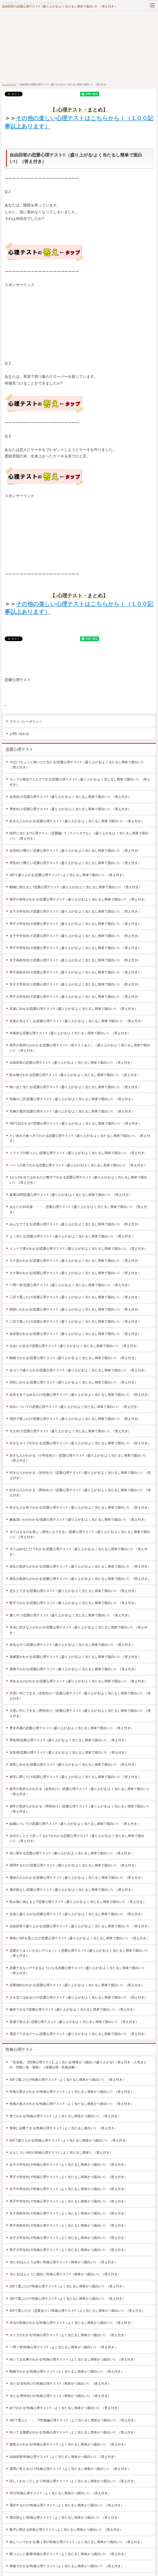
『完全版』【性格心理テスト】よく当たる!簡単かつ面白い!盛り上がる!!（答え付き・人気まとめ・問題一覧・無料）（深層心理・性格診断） (78, 2064)
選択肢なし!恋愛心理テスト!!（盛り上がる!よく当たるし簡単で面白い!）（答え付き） (72, 1889)
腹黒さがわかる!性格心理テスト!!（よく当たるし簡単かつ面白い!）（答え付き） (68, 2444)
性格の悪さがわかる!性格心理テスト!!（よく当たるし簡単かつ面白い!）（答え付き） (72, 2091)
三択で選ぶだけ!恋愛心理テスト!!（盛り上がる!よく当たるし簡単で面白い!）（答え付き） (75, 1297)
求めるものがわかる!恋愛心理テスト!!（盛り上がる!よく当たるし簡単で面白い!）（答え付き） (79, 1681)
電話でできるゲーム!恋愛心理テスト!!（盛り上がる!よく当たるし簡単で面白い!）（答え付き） (79, 2034)
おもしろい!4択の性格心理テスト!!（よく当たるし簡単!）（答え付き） (61, 2152)
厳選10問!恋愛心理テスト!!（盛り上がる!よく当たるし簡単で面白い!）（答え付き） (71, 1195)
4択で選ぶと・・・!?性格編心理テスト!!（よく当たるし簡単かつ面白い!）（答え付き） (73, 2420)
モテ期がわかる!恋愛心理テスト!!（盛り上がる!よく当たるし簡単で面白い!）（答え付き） (75, 1273)
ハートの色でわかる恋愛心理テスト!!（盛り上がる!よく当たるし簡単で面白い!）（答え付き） (78, 1165)
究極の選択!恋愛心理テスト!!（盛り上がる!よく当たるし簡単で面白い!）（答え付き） (72, 1111)
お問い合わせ (19, 734)
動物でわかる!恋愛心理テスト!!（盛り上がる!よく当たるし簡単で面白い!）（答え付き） (74, 1358)
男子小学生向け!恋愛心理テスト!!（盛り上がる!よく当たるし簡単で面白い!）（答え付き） (75, 924)
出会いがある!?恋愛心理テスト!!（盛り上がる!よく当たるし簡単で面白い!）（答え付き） (75, 1346)
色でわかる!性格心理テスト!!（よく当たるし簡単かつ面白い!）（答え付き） (65, 2116)
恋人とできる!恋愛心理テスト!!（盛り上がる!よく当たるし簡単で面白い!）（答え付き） (74, 1591)
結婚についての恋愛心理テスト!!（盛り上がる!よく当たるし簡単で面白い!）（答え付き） (75, 1824)
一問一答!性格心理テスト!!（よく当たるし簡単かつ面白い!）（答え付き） (64, 2347)
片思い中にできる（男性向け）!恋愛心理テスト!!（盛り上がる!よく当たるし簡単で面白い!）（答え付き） (80, 1713)
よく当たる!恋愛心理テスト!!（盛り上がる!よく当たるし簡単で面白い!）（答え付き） (72, 1236)
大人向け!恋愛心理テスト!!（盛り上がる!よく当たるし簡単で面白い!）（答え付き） (70, 1431)
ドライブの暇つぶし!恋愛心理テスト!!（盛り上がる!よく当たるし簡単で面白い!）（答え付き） (79, 1153)
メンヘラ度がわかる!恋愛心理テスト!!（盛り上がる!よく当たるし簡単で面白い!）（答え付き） (79, 1248)
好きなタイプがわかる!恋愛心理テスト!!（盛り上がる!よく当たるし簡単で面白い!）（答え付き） (80, 1443)
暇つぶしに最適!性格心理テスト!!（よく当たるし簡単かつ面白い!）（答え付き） (68, 2554)
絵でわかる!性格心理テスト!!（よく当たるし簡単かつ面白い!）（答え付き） (65, 2408)
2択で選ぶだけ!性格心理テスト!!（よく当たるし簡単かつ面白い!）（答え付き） (68, 2286)
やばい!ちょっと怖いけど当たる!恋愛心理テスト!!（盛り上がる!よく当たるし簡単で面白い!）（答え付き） (77, 764)
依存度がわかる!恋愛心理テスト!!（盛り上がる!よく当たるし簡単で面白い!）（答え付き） (75, 1334)
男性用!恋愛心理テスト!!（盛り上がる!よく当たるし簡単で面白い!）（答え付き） (69, 1740)
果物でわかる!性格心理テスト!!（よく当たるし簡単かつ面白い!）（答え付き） (67, 2566)
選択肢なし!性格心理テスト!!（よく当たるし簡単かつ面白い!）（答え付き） (65, 2517)
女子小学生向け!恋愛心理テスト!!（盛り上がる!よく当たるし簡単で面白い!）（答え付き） (75, 911)
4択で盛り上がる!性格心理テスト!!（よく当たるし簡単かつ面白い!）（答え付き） (69, 2140)
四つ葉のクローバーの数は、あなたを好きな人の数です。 (79, 403)
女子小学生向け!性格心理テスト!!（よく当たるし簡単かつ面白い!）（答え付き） (68, 2164)
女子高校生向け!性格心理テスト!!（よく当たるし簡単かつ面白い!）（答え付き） (68, 2213)
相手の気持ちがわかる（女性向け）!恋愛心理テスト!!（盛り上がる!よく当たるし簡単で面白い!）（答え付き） (80, 1791)
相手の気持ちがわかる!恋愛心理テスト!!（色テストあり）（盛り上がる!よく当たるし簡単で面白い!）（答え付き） (80, 1047)
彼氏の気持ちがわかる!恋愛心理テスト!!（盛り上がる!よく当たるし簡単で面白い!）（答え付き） (80, 1579)
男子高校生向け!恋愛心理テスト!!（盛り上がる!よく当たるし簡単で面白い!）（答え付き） (75, 972)
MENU (152, 5)
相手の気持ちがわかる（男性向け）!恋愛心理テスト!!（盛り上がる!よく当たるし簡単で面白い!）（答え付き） (80, 1808)
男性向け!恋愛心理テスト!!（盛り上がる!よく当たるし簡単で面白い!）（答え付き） (70, 809)
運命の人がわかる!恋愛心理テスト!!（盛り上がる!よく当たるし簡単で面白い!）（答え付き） (77, 1877)
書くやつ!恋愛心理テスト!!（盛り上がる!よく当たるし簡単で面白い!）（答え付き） (70, 1615)
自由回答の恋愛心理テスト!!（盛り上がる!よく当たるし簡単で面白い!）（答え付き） (59, 6)
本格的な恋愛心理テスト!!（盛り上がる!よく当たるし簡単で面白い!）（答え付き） (70, 1033)
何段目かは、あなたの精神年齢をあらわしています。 (79, 252)
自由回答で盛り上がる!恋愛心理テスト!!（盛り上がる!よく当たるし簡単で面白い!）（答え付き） (80, 1926)
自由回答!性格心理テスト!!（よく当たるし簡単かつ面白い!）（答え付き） (64, 2457)
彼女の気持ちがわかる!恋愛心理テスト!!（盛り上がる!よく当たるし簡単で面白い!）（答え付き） (80, 1566)
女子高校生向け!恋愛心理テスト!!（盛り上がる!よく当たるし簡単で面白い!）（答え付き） (75, 960)
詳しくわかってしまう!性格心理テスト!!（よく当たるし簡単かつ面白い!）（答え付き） (73, 2481)
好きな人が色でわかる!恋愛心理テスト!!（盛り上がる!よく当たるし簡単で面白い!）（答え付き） (80, 1507)
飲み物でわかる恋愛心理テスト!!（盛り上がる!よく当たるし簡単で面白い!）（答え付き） (75, 1075)
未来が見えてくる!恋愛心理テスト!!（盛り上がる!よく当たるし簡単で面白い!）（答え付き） (77, 1021)
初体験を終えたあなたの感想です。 (79, 476)
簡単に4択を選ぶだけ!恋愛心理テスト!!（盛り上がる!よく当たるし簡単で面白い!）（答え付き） (79, 1938)
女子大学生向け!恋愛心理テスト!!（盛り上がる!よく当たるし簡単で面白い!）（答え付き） (75, 984)
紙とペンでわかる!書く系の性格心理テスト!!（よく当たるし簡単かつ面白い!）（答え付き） (77, 2542)
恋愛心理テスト (18, 680)
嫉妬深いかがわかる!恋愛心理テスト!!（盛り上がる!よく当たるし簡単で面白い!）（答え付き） (79, 1519)
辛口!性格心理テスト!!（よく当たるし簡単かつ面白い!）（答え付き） (60, 2493)
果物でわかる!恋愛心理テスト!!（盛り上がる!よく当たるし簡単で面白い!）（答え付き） (74, 1669)
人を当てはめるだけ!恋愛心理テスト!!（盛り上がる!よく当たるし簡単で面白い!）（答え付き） (79, 1997)
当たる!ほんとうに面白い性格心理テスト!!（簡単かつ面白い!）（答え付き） (65, 2274)
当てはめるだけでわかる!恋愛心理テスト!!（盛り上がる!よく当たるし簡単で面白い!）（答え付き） (79, 1551)
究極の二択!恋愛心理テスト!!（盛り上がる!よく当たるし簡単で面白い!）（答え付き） (72, 1099)
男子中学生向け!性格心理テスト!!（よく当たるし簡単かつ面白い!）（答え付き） (68, 2201)
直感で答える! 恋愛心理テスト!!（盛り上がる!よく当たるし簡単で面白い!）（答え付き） (74, 2022)
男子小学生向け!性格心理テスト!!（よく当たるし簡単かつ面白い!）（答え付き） (68, 2177)
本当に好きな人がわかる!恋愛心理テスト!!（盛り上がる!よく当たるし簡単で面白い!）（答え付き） (79, 1629)
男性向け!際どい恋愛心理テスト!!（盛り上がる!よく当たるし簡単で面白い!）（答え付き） (75, 863)
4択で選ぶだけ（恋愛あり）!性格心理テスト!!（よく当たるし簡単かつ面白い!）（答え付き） (77, 2310)
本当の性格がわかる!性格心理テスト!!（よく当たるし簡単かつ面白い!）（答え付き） (72, 2323)
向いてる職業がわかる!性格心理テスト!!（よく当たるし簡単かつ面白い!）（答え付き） (73, 2432)
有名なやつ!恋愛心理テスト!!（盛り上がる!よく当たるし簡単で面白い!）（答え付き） (72, 1645)
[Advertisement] (79, 45)
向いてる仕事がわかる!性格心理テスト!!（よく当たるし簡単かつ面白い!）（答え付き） (73, 2359)
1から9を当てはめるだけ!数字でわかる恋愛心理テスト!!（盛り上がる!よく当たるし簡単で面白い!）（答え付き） (78, 1179)
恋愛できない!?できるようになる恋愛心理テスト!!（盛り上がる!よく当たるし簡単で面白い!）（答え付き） (78, 1970)
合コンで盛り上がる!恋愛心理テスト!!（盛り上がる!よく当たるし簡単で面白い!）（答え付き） (79, 1370)
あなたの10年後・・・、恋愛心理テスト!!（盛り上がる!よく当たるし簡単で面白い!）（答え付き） (78, 1209)
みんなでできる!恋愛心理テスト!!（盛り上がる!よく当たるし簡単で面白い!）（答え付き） (75, 1224)
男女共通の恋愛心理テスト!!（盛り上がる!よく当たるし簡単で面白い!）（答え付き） (72, 1728)
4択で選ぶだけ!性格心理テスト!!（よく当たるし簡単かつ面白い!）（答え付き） (68, 2079)
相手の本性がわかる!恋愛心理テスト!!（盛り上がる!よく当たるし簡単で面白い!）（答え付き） (79, 899)
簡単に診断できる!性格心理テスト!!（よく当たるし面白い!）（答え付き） (64, 2128)
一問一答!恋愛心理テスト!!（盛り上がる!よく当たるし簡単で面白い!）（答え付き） (70, 1285)
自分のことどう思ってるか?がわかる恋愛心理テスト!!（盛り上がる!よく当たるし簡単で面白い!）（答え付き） (77, 1838)
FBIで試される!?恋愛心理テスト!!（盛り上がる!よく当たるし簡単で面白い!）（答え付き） (75, 1123)
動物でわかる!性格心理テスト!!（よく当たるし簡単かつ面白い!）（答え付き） (67, 2371)
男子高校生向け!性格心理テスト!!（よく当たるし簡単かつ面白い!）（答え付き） (68, 2225)
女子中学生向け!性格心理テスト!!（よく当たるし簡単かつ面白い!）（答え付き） (68, 2189)
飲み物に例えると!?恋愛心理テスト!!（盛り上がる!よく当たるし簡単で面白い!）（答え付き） (78, 1902)
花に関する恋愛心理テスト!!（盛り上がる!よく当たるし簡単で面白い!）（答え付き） (72, 1853)
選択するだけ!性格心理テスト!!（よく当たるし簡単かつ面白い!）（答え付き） (67, 2505)
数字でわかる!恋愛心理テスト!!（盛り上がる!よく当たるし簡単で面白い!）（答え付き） (74, 1603)
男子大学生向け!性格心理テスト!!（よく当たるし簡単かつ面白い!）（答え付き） (68, 2250)
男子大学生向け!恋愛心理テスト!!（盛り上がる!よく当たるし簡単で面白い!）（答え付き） (75, 996)
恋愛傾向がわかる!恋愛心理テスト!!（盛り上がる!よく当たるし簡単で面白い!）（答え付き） (77, 1985)
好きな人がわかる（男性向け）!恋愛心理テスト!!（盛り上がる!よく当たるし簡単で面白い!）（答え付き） (80, 1492)
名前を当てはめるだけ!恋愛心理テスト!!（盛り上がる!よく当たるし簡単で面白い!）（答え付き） (80, 1394)
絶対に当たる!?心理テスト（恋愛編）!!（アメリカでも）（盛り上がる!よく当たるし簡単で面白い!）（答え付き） (79, 835)
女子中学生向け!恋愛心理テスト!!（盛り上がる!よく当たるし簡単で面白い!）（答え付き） (75, 936)
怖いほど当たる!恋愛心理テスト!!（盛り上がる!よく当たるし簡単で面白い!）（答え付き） (75, 1087)
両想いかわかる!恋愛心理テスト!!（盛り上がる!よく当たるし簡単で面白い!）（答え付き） (75, 1309)
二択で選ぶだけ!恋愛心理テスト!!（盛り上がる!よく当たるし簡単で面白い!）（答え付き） (75, 1321)
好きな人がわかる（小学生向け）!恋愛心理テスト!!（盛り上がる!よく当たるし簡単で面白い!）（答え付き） (79, 1458)
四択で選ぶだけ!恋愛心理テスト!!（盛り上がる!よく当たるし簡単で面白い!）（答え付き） (75, 1419)
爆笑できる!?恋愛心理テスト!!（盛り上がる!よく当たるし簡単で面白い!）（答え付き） (73, 2009)
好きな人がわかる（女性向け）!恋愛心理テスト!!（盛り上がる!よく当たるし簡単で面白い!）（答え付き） (80, 1475)
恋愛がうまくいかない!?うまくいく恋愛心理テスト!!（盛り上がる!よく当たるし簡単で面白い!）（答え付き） (79, 1953)
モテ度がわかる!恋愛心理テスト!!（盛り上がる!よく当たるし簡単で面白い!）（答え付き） (75, 1260)
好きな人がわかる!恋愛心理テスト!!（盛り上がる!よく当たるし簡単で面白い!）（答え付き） (77, 821)
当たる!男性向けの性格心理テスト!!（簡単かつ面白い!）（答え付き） (60, 2396)
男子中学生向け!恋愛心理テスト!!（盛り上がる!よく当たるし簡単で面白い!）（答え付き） (75, 948)
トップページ (9, 84)
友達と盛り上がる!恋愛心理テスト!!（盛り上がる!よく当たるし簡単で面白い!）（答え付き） (77, 1914)
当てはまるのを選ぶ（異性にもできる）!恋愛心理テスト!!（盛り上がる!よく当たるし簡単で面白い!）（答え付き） (80, 1534)
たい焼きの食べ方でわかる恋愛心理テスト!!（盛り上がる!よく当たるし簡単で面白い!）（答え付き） (80, 1138)
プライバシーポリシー (26, 721)
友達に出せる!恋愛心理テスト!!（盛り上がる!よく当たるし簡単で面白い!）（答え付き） (74, 1009)
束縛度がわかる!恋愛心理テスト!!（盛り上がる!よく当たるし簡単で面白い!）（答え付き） (75, 1657)
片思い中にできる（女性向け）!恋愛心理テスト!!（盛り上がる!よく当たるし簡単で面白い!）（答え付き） (80, 1695)
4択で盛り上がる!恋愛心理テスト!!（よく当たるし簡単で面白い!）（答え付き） (68, 875)
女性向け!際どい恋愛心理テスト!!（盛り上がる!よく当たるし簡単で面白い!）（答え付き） (75, 850)
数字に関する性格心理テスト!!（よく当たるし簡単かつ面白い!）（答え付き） (66, 2529)
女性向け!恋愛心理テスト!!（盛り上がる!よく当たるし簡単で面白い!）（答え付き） (70, 797)
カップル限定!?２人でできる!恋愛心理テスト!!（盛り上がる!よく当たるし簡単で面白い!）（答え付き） (80, 781)
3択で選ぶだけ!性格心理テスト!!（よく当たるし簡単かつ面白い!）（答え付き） (68, 2298)
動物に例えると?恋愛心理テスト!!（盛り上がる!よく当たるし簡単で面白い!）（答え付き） (76, 887)
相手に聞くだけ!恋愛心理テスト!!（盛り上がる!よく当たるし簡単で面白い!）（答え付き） (75, 1777)
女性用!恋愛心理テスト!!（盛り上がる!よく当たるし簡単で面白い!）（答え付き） (69, 1752)
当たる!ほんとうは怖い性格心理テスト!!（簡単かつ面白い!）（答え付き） (64, 2262)
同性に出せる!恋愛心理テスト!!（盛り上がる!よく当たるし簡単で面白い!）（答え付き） (74, 1382)
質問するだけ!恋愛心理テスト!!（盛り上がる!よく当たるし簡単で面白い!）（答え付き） (74, 1865)
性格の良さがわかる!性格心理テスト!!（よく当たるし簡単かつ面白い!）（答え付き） (72, 2104)
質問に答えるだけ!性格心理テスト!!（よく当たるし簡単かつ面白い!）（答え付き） (70, 2469)
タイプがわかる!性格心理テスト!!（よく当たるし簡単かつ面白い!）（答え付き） (68, 2335)
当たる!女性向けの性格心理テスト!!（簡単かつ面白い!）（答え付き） (60, 2383)
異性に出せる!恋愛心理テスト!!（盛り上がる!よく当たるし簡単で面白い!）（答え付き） (74, 1764)
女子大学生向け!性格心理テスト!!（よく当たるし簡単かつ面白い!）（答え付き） (68, 2238)
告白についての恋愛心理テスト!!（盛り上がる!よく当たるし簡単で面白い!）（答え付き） (75, 1407)
